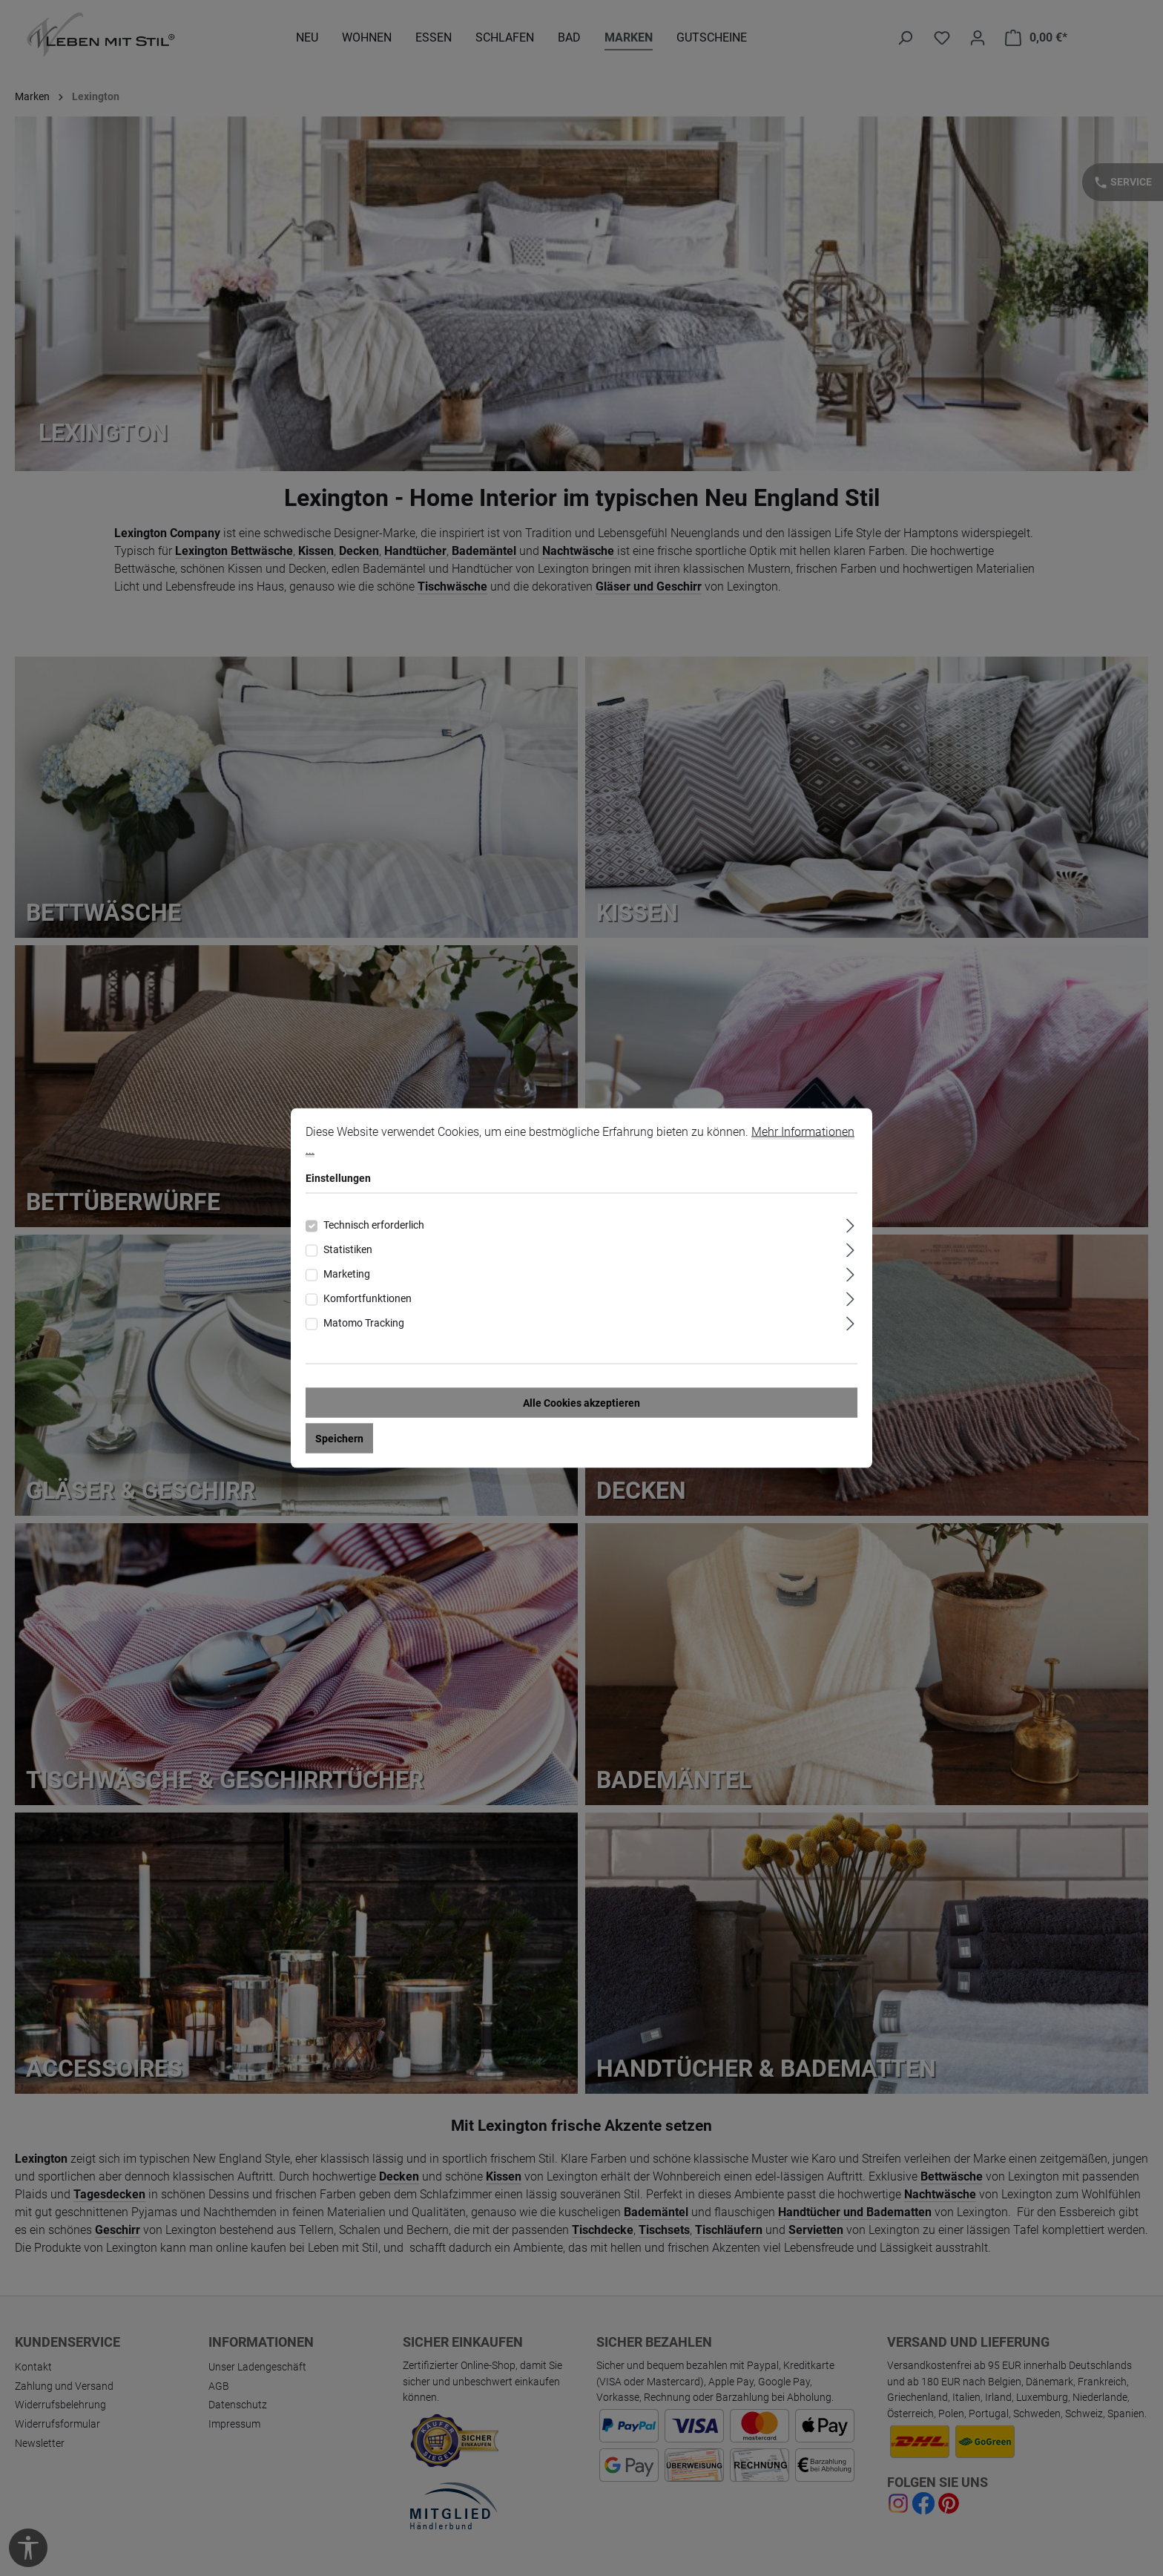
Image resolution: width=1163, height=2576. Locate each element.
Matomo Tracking (363, 1323)
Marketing (346, 1274)
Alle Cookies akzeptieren (581, 1403)
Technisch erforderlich (373, 1225)
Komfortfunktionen (367, 1298)
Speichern (339, 1439)
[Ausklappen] (850, 1224)
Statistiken (347, 1249)
